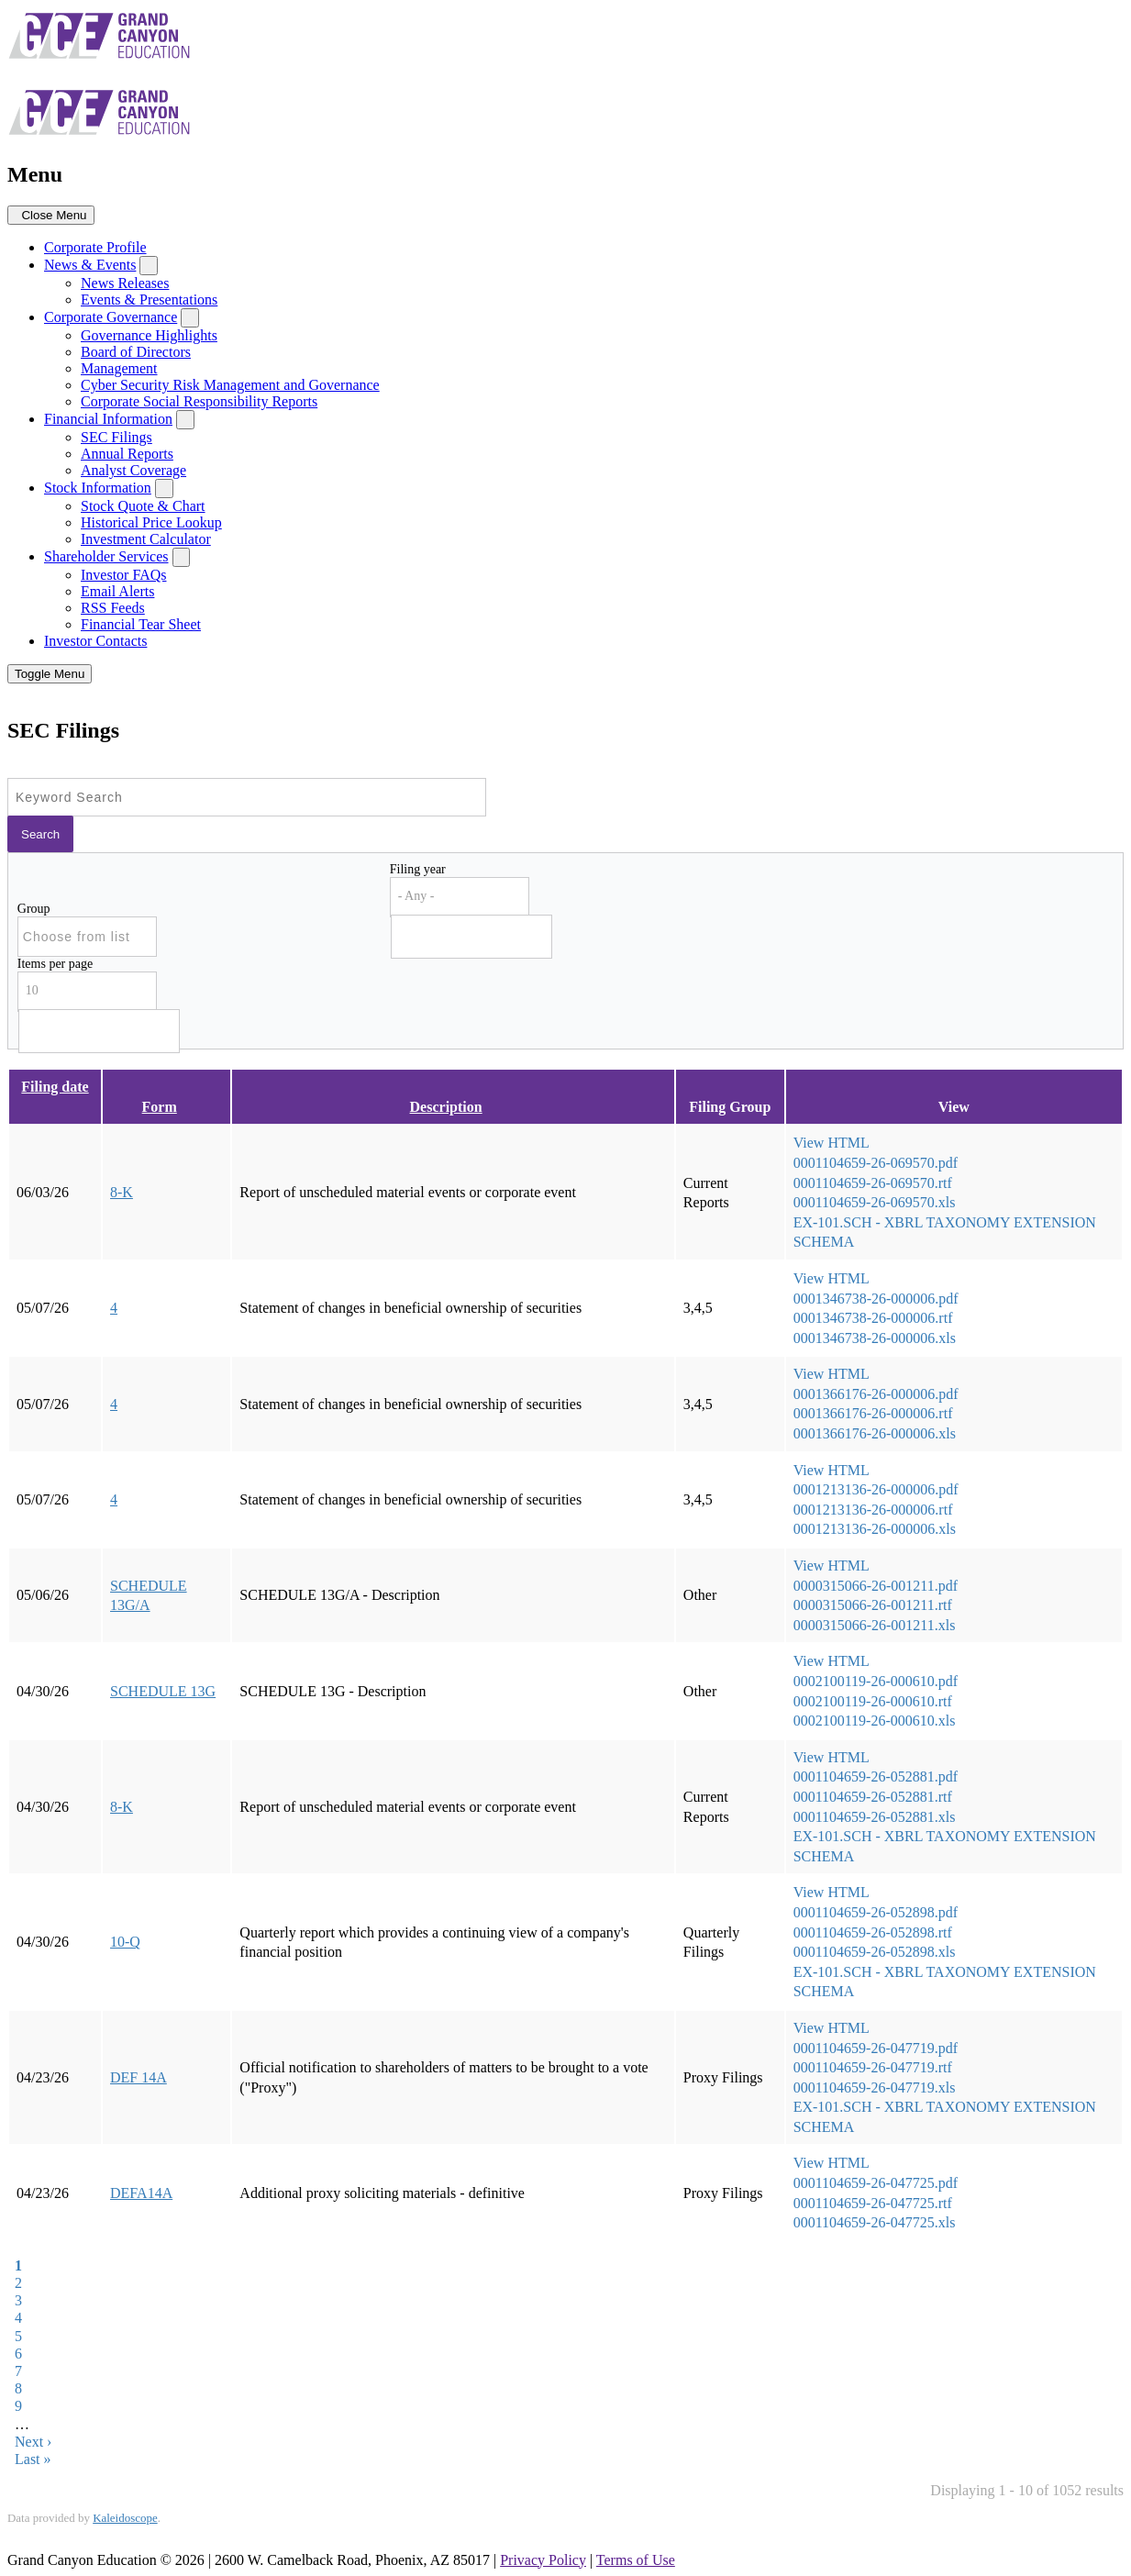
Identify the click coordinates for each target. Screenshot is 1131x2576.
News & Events (90, 264)
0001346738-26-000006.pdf (876, 1298)
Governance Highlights (149, 335)
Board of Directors (136, 352)
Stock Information (97, 487)
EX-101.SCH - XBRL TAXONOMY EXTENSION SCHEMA (944, 1232)
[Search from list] (88, 936)
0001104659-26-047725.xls (874, 2222)
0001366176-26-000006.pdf (876, 1394)
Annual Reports (127, 453)
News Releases (125, 283)
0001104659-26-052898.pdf (875, 1912)
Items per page (55, 964)
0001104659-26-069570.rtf (872, 1183)
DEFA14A (141, 2193)
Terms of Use (635, 2560)
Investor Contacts (95, 641)
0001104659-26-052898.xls (874, 1952)
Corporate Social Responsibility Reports (199, 401)
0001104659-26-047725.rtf (872, 2203)
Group (33, 909)
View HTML (831, 1142)
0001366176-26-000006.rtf (873, 1413)
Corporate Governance (110, 317)
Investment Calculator (146, 539)
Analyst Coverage (133, 470)
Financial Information (108, 419)
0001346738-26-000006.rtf (873, 1318)
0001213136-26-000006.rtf (873, 1509)
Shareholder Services (106, 556)
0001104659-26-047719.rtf (872, 2067)
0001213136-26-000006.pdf (876, 1489)
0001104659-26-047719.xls (874, 2087)
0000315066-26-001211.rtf (872, 1605)
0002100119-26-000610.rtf (872, 1701)
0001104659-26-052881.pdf (875, 1776)
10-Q (125, 1941)
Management (119, 368)
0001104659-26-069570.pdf (875, 1163)
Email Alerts (117, 591)
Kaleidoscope (125, 2518)
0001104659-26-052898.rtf (872, 1932)
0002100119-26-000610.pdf (875, 1681)
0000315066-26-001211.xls (874, 1625)
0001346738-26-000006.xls (874, 1338)
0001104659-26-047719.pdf (875, 2048)
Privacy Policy (543, 2560)
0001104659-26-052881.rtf (872, 1796)
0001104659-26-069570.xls (874, 1202)
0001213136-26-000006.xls (874, 1529)
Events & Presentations (149, 299)
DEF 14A (138, 2077)
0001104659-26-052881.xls (874, 1817)
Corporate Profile (95, 247)
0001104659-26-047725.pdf (875, 2183)
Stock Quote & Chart (143, 506)
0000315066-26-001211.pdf (875, 1585)
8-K (121, 1192)
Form (167, 1107)
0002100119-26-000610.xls (874, 1720)
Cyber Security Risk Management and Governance (230, 385)
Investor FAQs (123, 575)
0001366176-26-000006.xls (874, 1433)
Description (453, 1107)
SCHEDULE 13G (163, 1691)
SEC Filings (116, 437)
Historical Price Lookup (151, 522)
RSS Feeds (113, 608)
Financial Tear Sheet (141, 624)
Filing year (418, 869)
